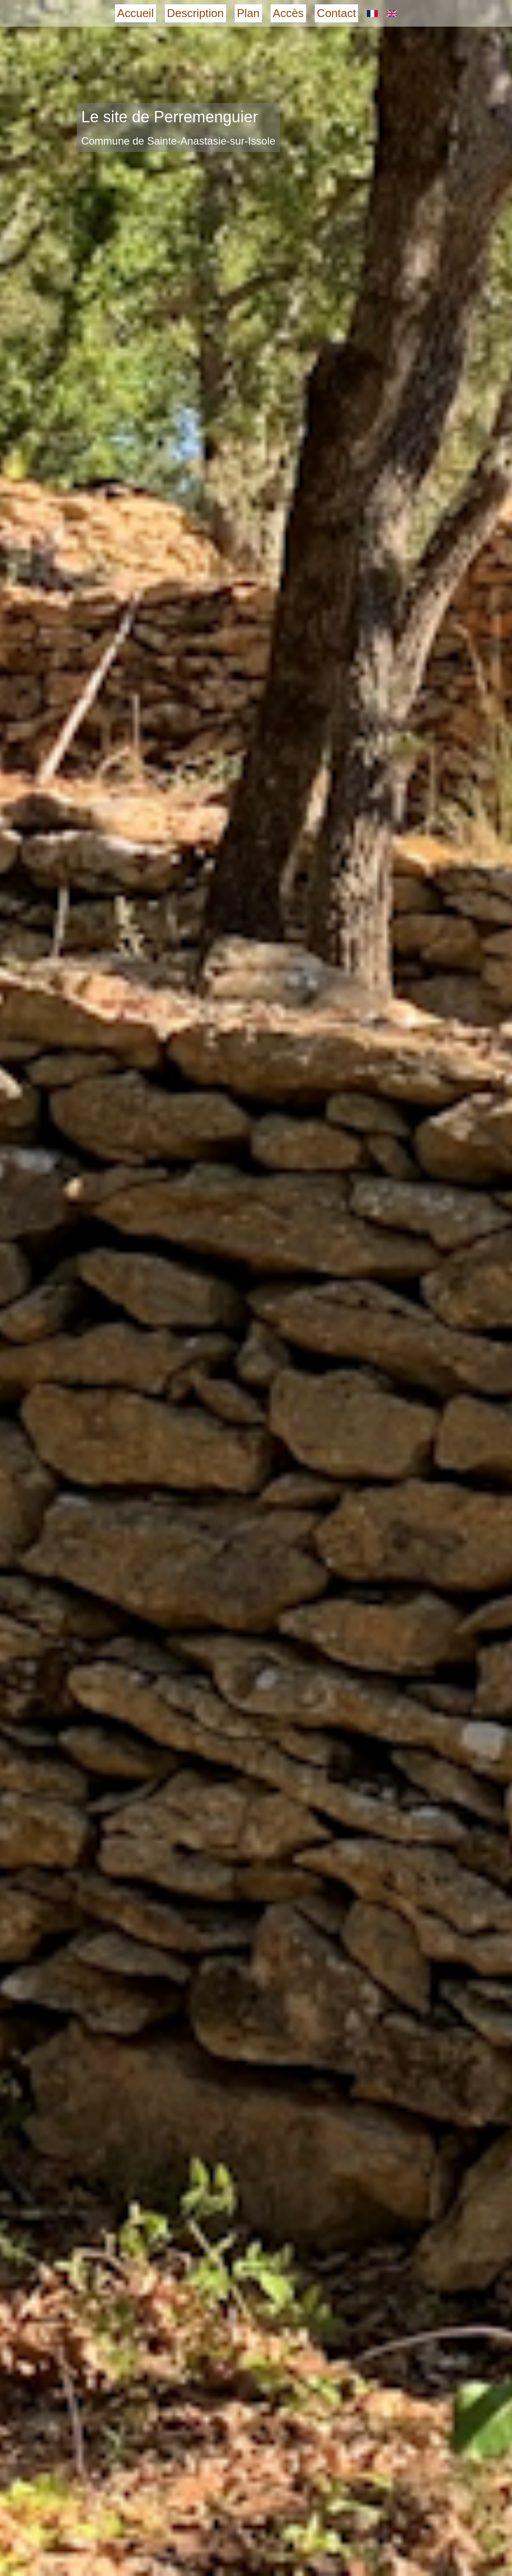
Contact (336, 13)
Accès (288, 13)
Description (195, 13)
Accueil (135, 13)
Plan (248, 13)
